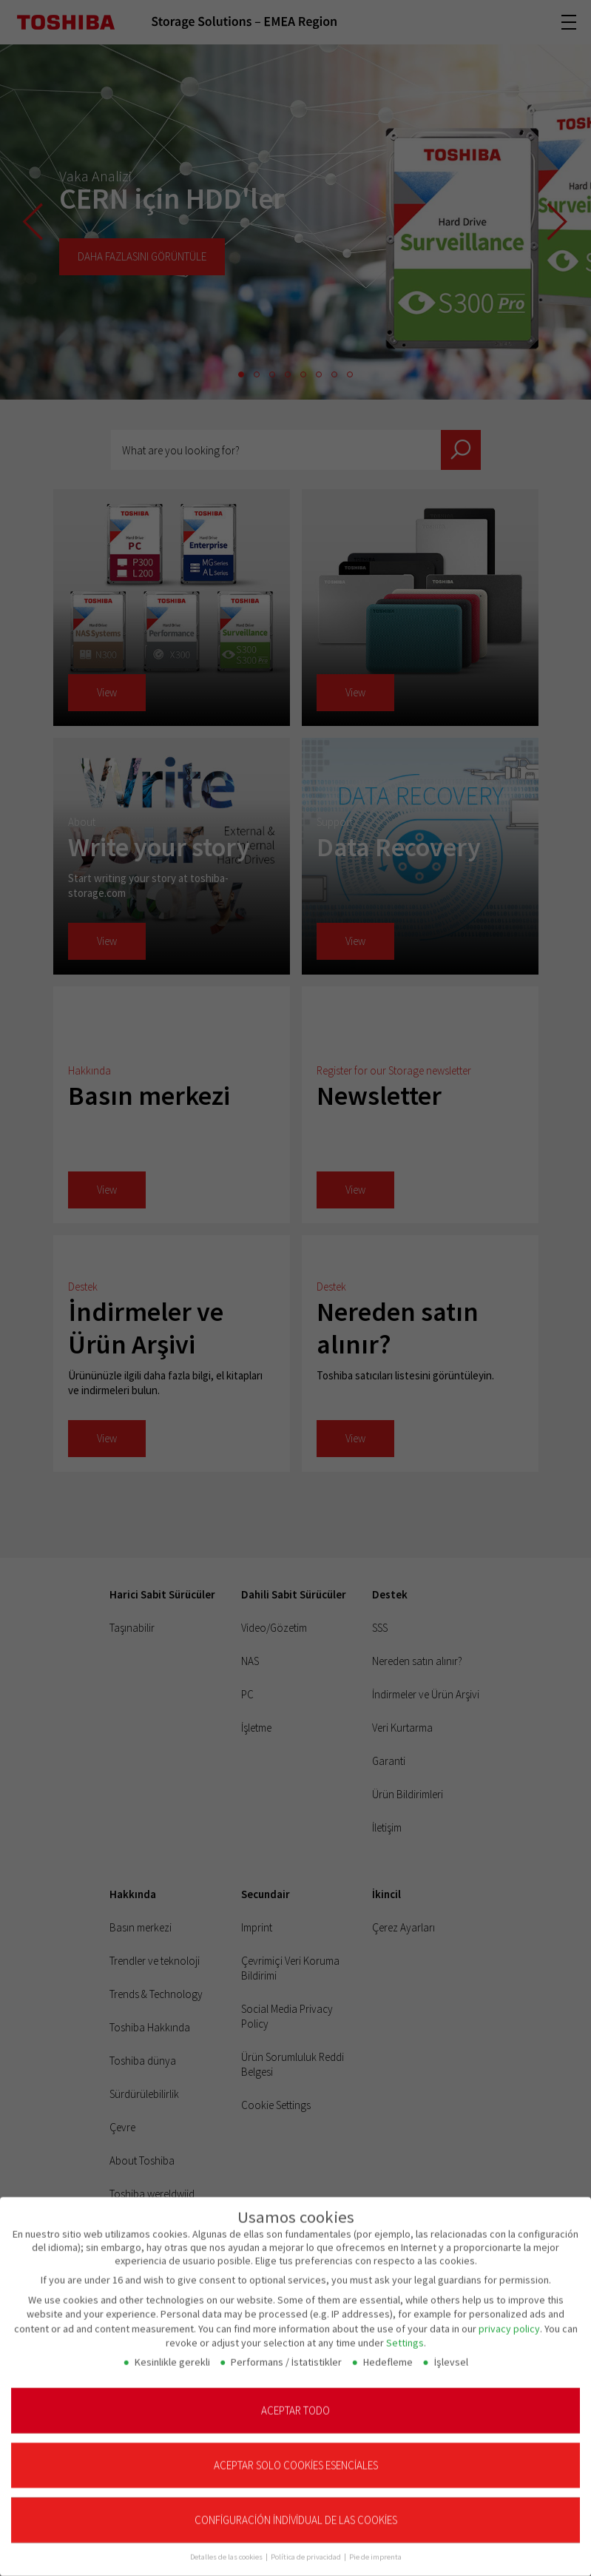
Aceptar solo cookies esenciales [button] (296, 2456)
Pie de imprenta (375, 2548)
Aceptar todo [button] (295, 2401)
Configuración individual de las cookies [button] (296, 2511)
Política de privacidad (306, 2548)
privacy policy (509, 2319)
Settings (405, 2334)
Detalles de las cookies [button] (227, 2548)
